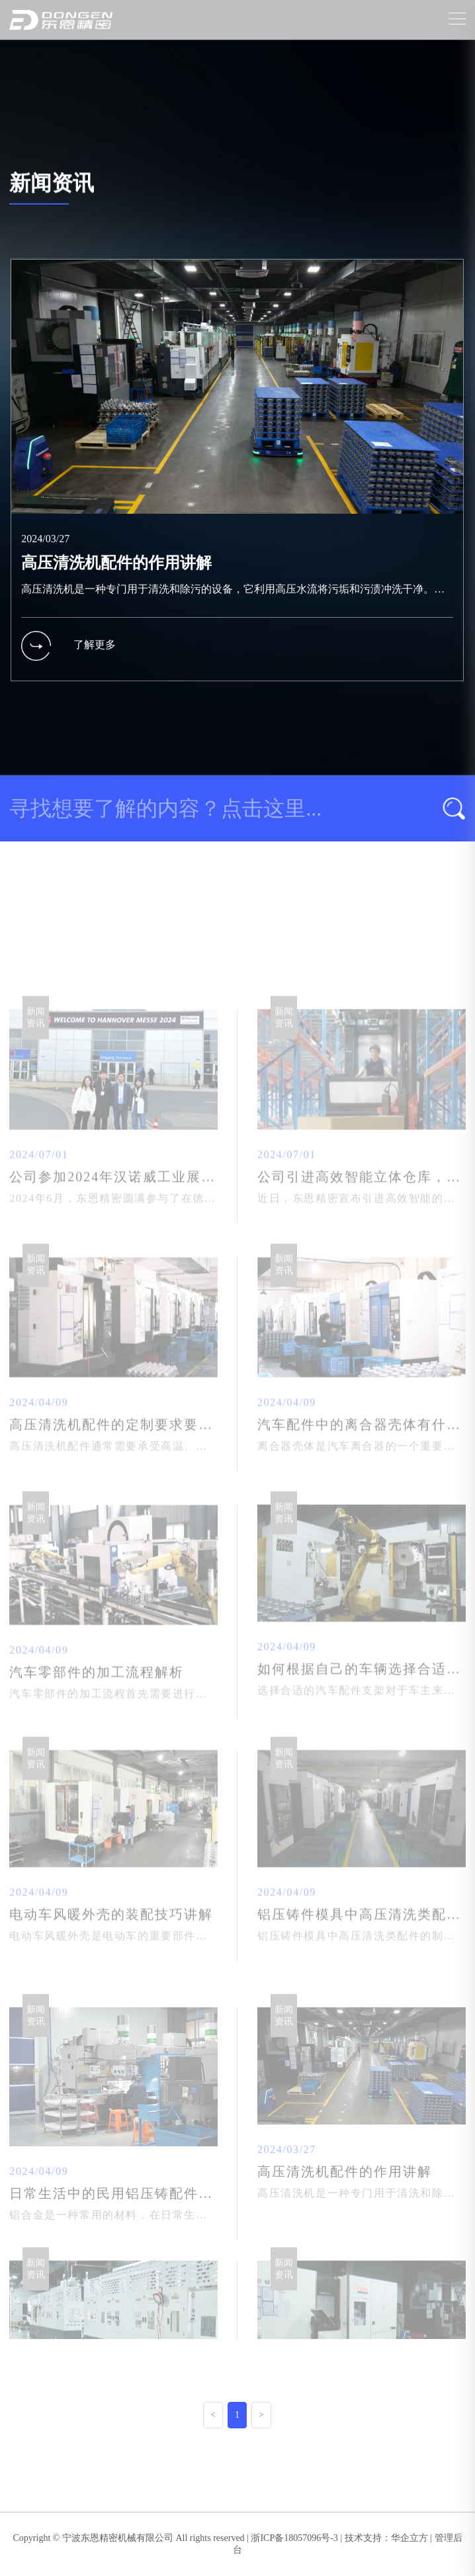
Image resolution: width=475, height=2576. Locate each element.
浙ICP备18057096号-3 (294, 2538)
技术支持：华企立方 (386, 2538)
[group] (237, 489)
